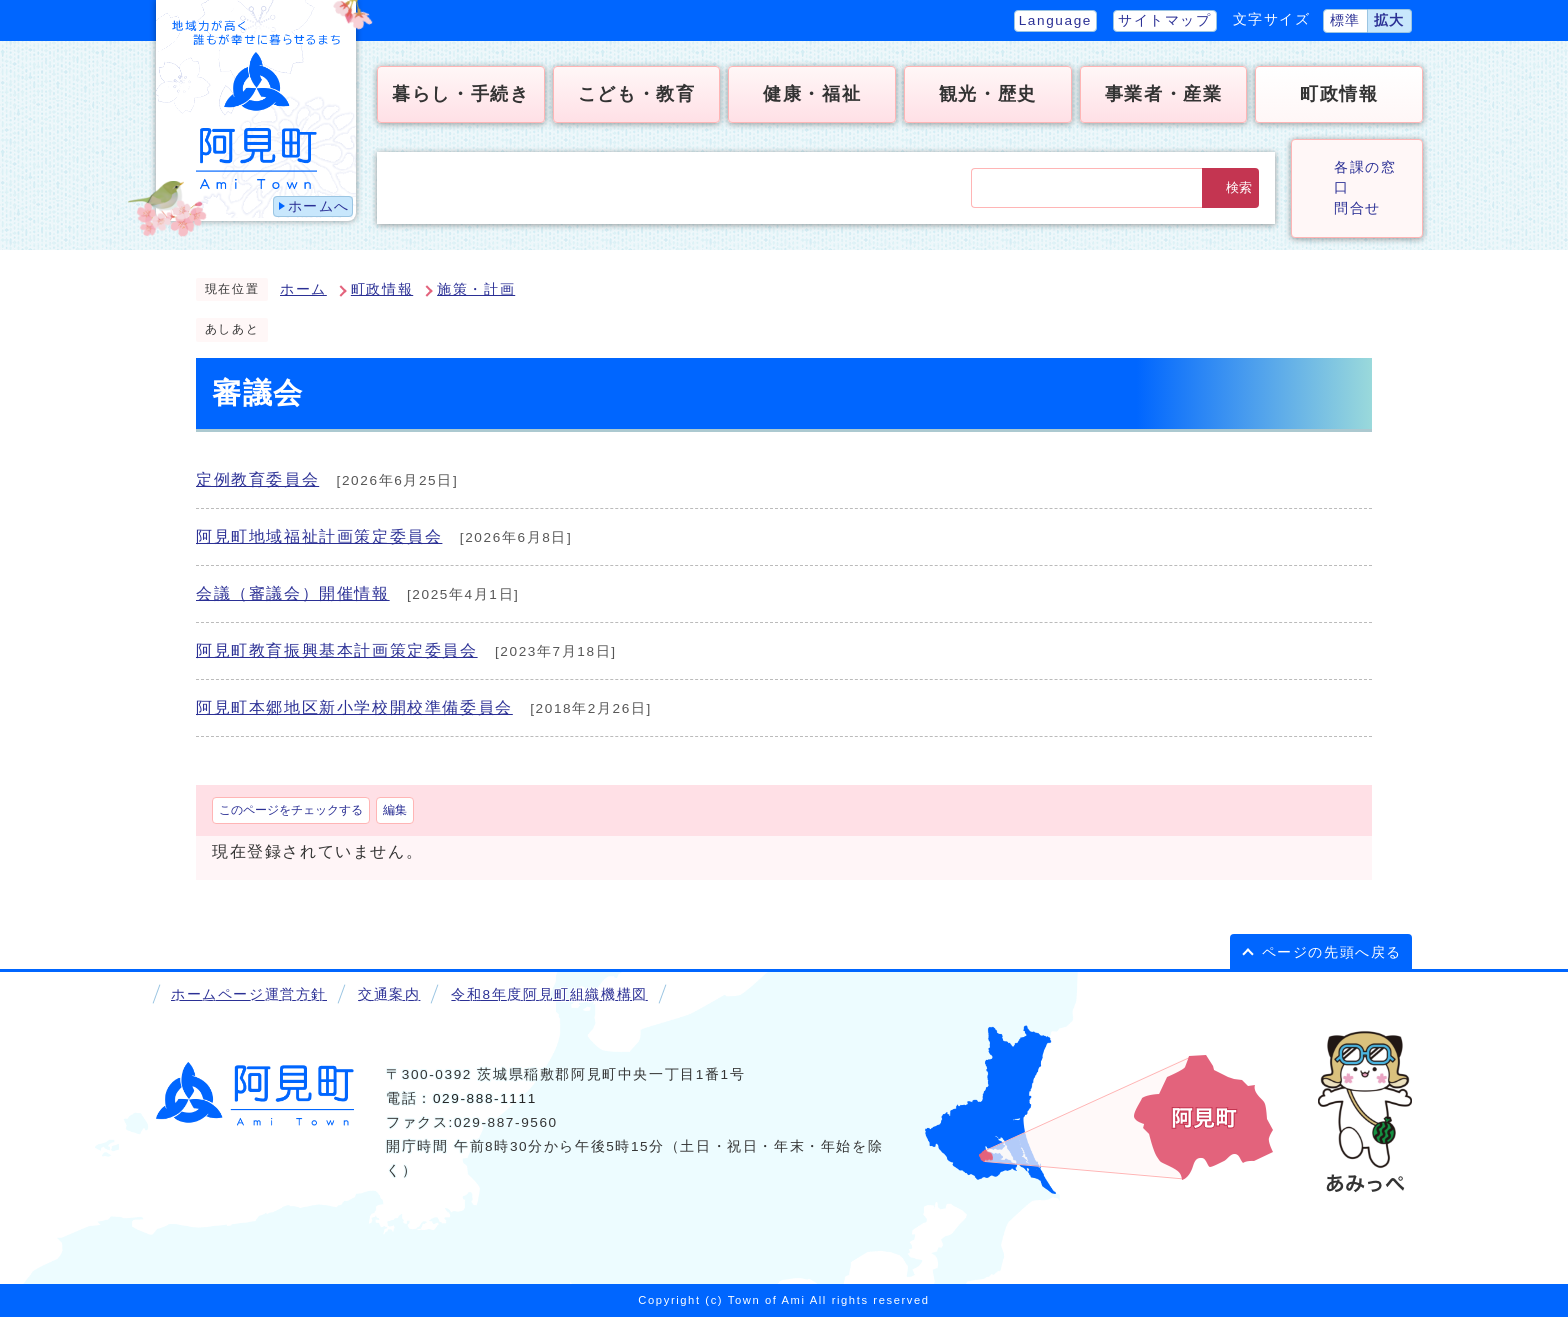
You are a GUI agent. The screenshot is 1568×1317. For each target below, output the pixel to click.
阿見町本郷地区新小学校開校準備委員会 (354, 707)
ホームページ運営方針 (249, 994)
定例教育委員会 (257, 479)
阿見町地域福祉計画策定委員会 (319, 536)
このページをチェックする (291, 810)
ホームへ (319, 206)
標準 (1345, 20)
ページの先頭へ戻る (1332, 952)
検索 (1239, 187)
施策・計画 (476, 289)
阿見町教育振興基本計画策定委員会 (337, 650)
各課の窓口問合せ (1365, 188)
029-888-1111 (485, 1098)
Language (1055, 20)
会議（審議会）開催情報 (293, 593)
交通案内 (389, 994)
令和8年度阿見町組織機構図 (549, 994)
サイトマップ (1165, 20)
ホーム (303, 289)
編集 (395, 810)
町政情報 (382, 289)
